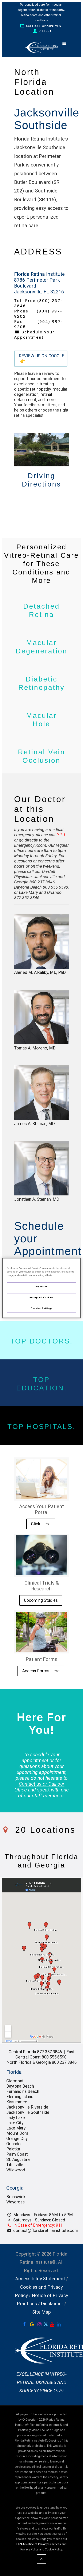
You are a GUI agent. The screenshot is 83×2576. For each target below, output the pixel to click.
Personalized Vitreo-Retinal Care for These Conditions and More (41, 563)
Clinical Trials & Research (41, 1586)
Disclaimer (52, 2303)
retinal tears (29, 15)
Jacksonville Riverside (27, 2107)
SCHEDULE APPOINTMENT (44, 26)
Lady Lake (15, 2117)
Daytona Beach (20, 2086)
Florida (14, 2072)
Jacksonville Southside (27, 2112)
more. (51, 399)
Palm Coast (17, 2154)
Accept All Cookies (41, 1297)
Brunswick (15, 2196)
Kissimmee (16, 2101)
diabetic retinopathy (50, 10)
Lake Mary (15, 2128)
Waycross (15, 2201)
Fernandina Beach (22, 2091)
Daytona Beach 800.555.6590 (41, 887)
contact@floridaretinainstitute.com (42, 2230)
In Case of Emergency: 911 (34, 2225)
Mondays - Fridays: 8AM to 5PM (39, 2214)
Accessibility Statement (40, 2278)
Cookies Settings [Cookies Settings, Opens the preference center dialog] (41, 1308)
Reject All (41, 1286)
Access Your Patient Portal (41, 1509)
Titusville (14, 2164)
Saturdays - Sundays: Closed (35, 2219)
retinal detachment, (33, 397)
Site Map (41, 2312)
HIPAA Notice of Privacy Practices (38, 2544)
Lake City (14, 2122)
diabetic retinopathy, (33, 389)
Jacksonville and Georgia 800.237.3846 (39, 879)
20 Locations (38, 1829)
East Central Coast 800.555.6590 (45, 2054)
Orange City (17, 2138)
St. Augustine (18, 2159)
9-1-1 (61, 834)
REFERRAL (46, 31)
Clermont (15, 2080)
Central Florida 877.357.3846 (35, 2051)
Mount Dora (17, 2133)
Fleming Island (19, 2096)
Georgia (15, 2188)
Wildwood (15, 2169)
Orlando (13, 2143)
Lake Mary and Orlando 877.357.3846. (38, 895)
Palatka (13, 2148)
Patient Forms (41, 1659)
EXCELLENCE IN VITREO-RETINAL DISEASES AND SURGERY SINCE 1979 (41, 2382)
